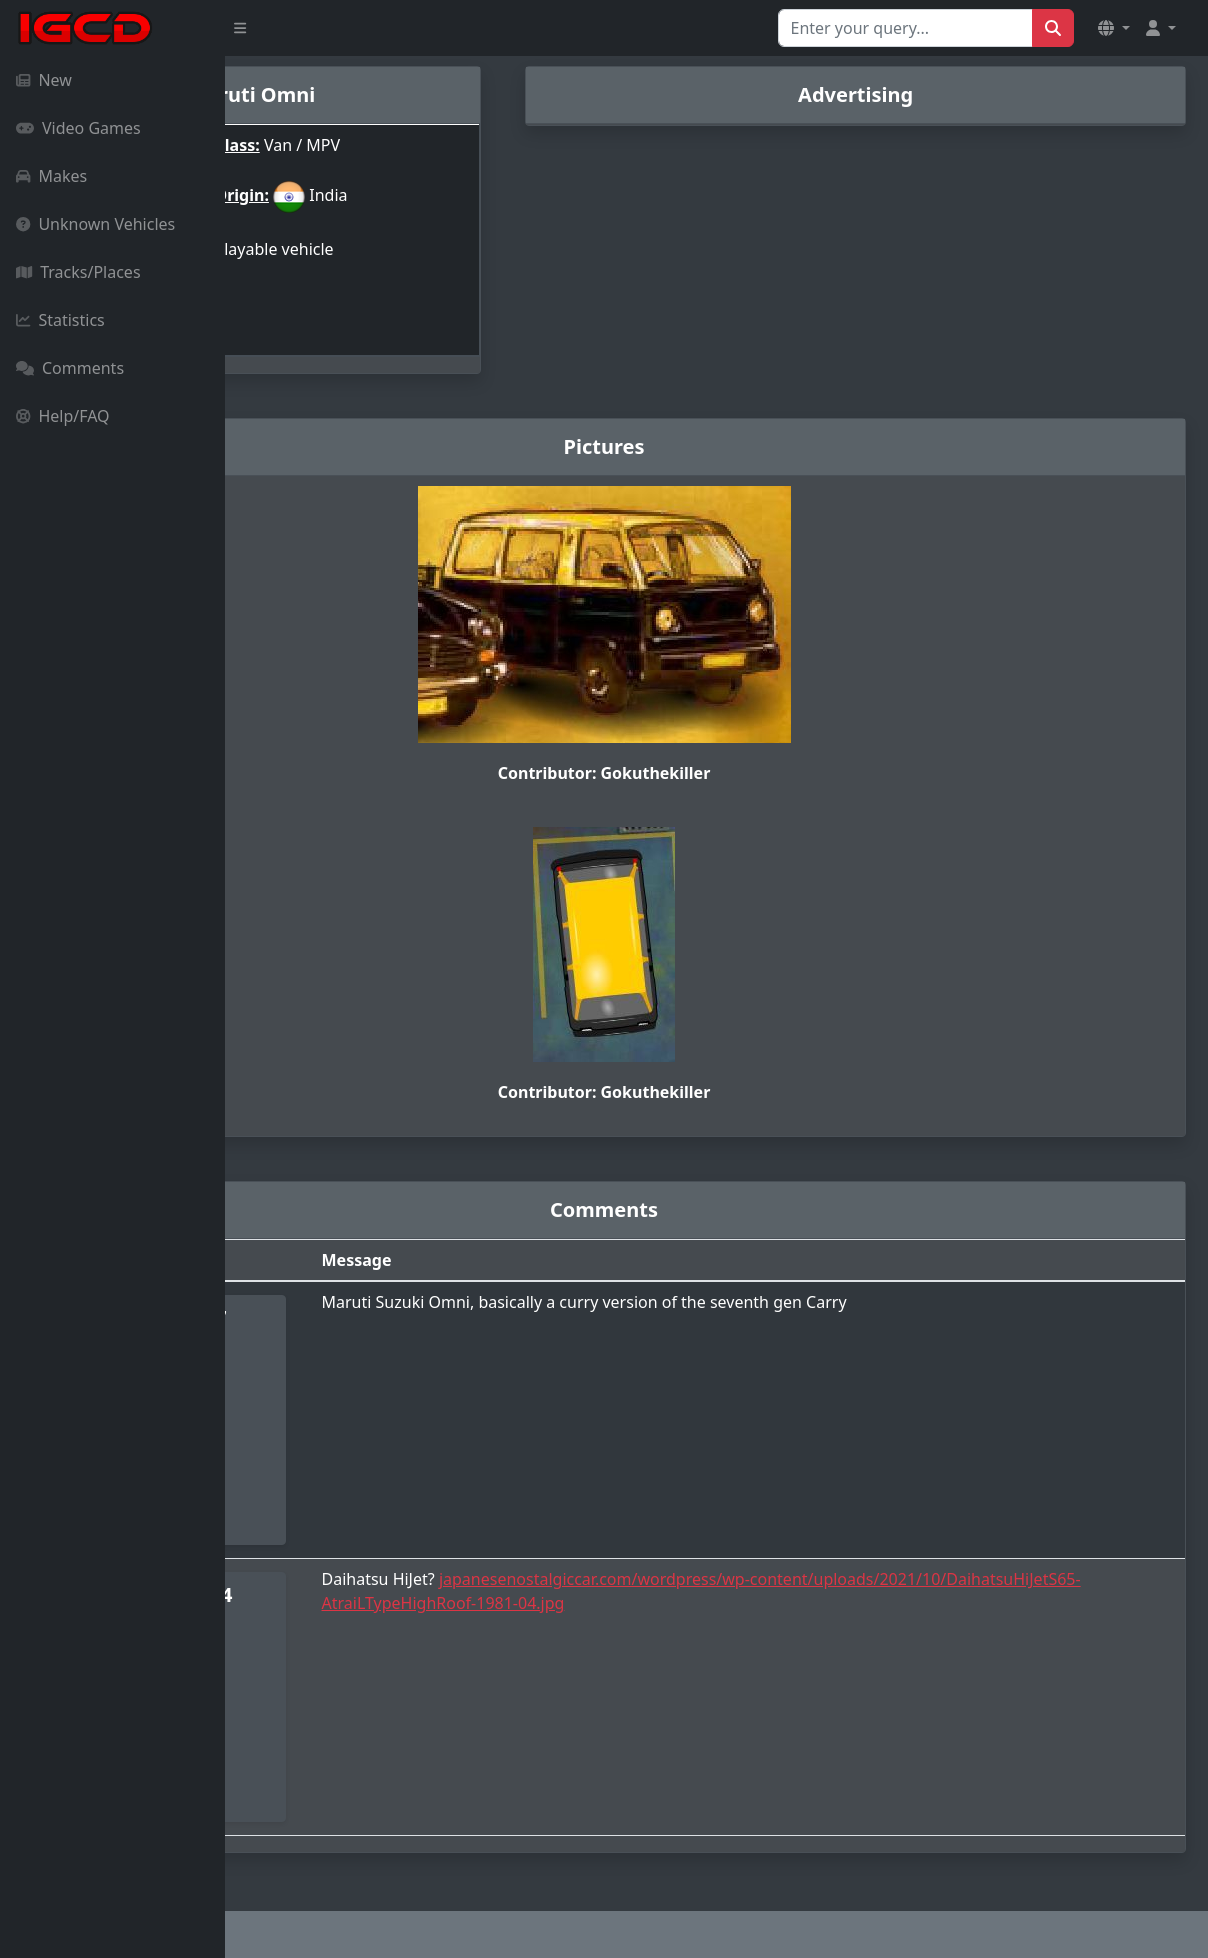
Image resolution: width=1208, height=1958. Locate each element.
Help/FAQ (63, 416)
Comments (70, 368)
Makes (51, 176)
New (44, 80)
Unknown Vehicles (95, 224)
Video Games (78, 128)
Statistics (60, 320)
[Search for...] (905, 28)
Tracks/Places (78, 272)
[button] (1114, 28)
